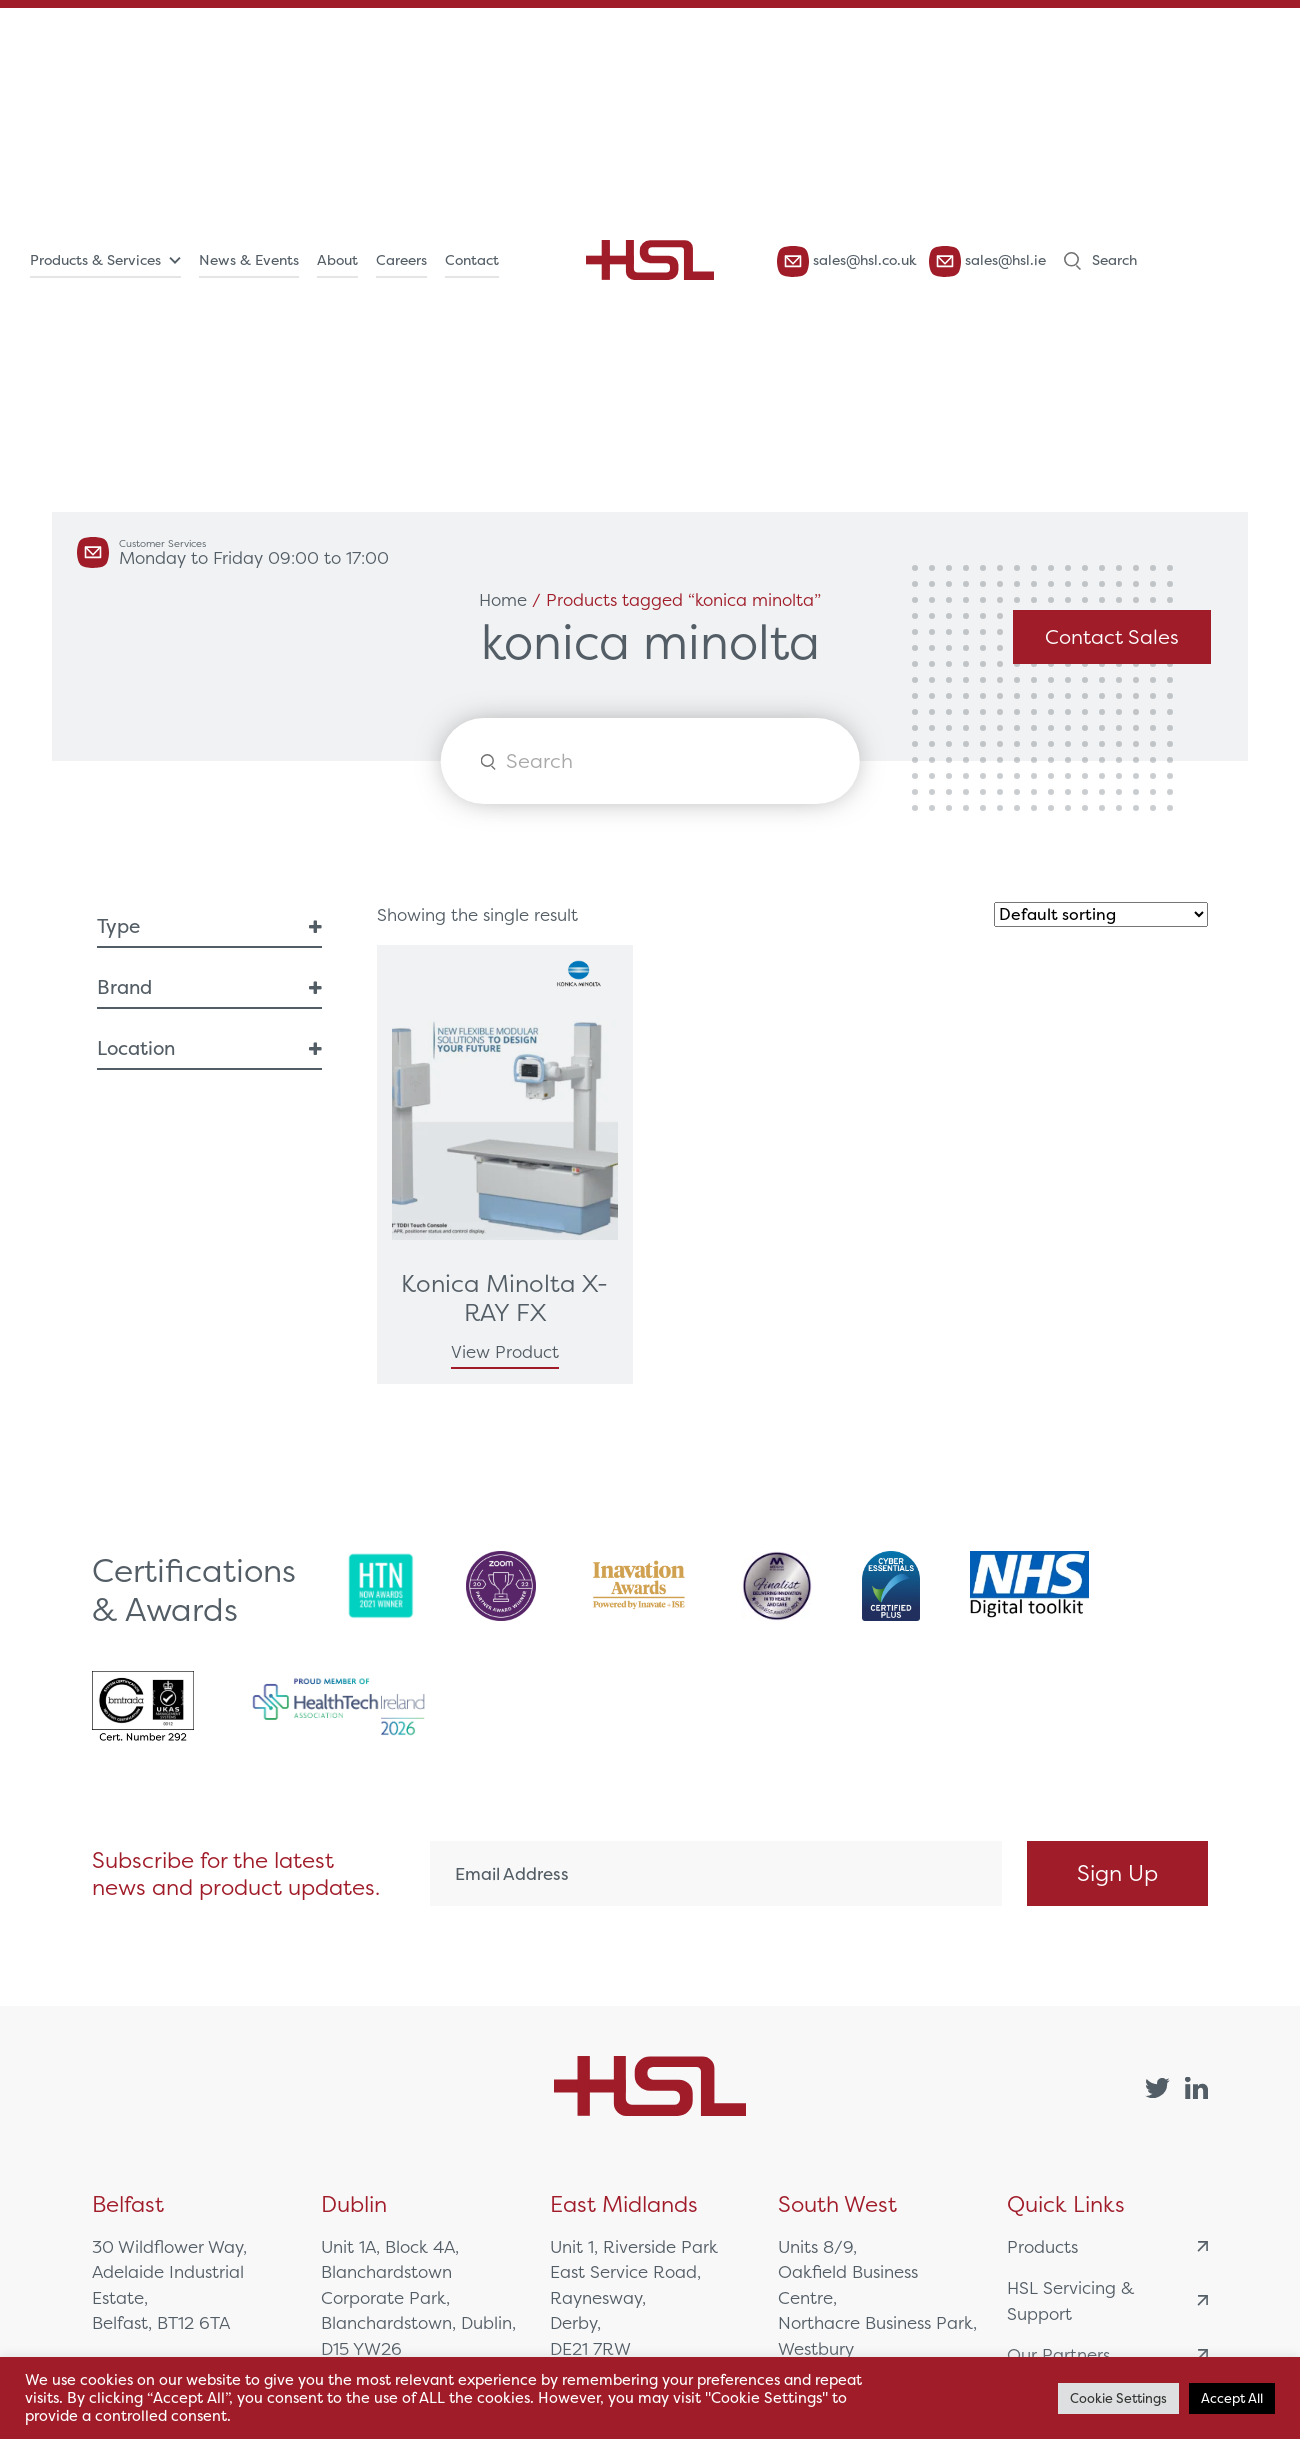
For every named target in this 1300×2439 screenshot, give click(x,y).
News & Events (249, 260)
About (337, 260)
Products (1107, 2246)
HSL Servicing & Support (1107, 2300)
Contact (472, 260)
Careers (401, 260)
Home (503, 599)
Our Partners (1107, 2354)
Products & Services (95, 260)
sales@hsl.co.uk (847, 261)
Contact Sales (1112, 636)
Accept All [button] (1232, 2398)
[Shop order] (1101, 914)
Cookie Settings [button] (1118, 2398)
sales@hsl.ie (987, 261)
